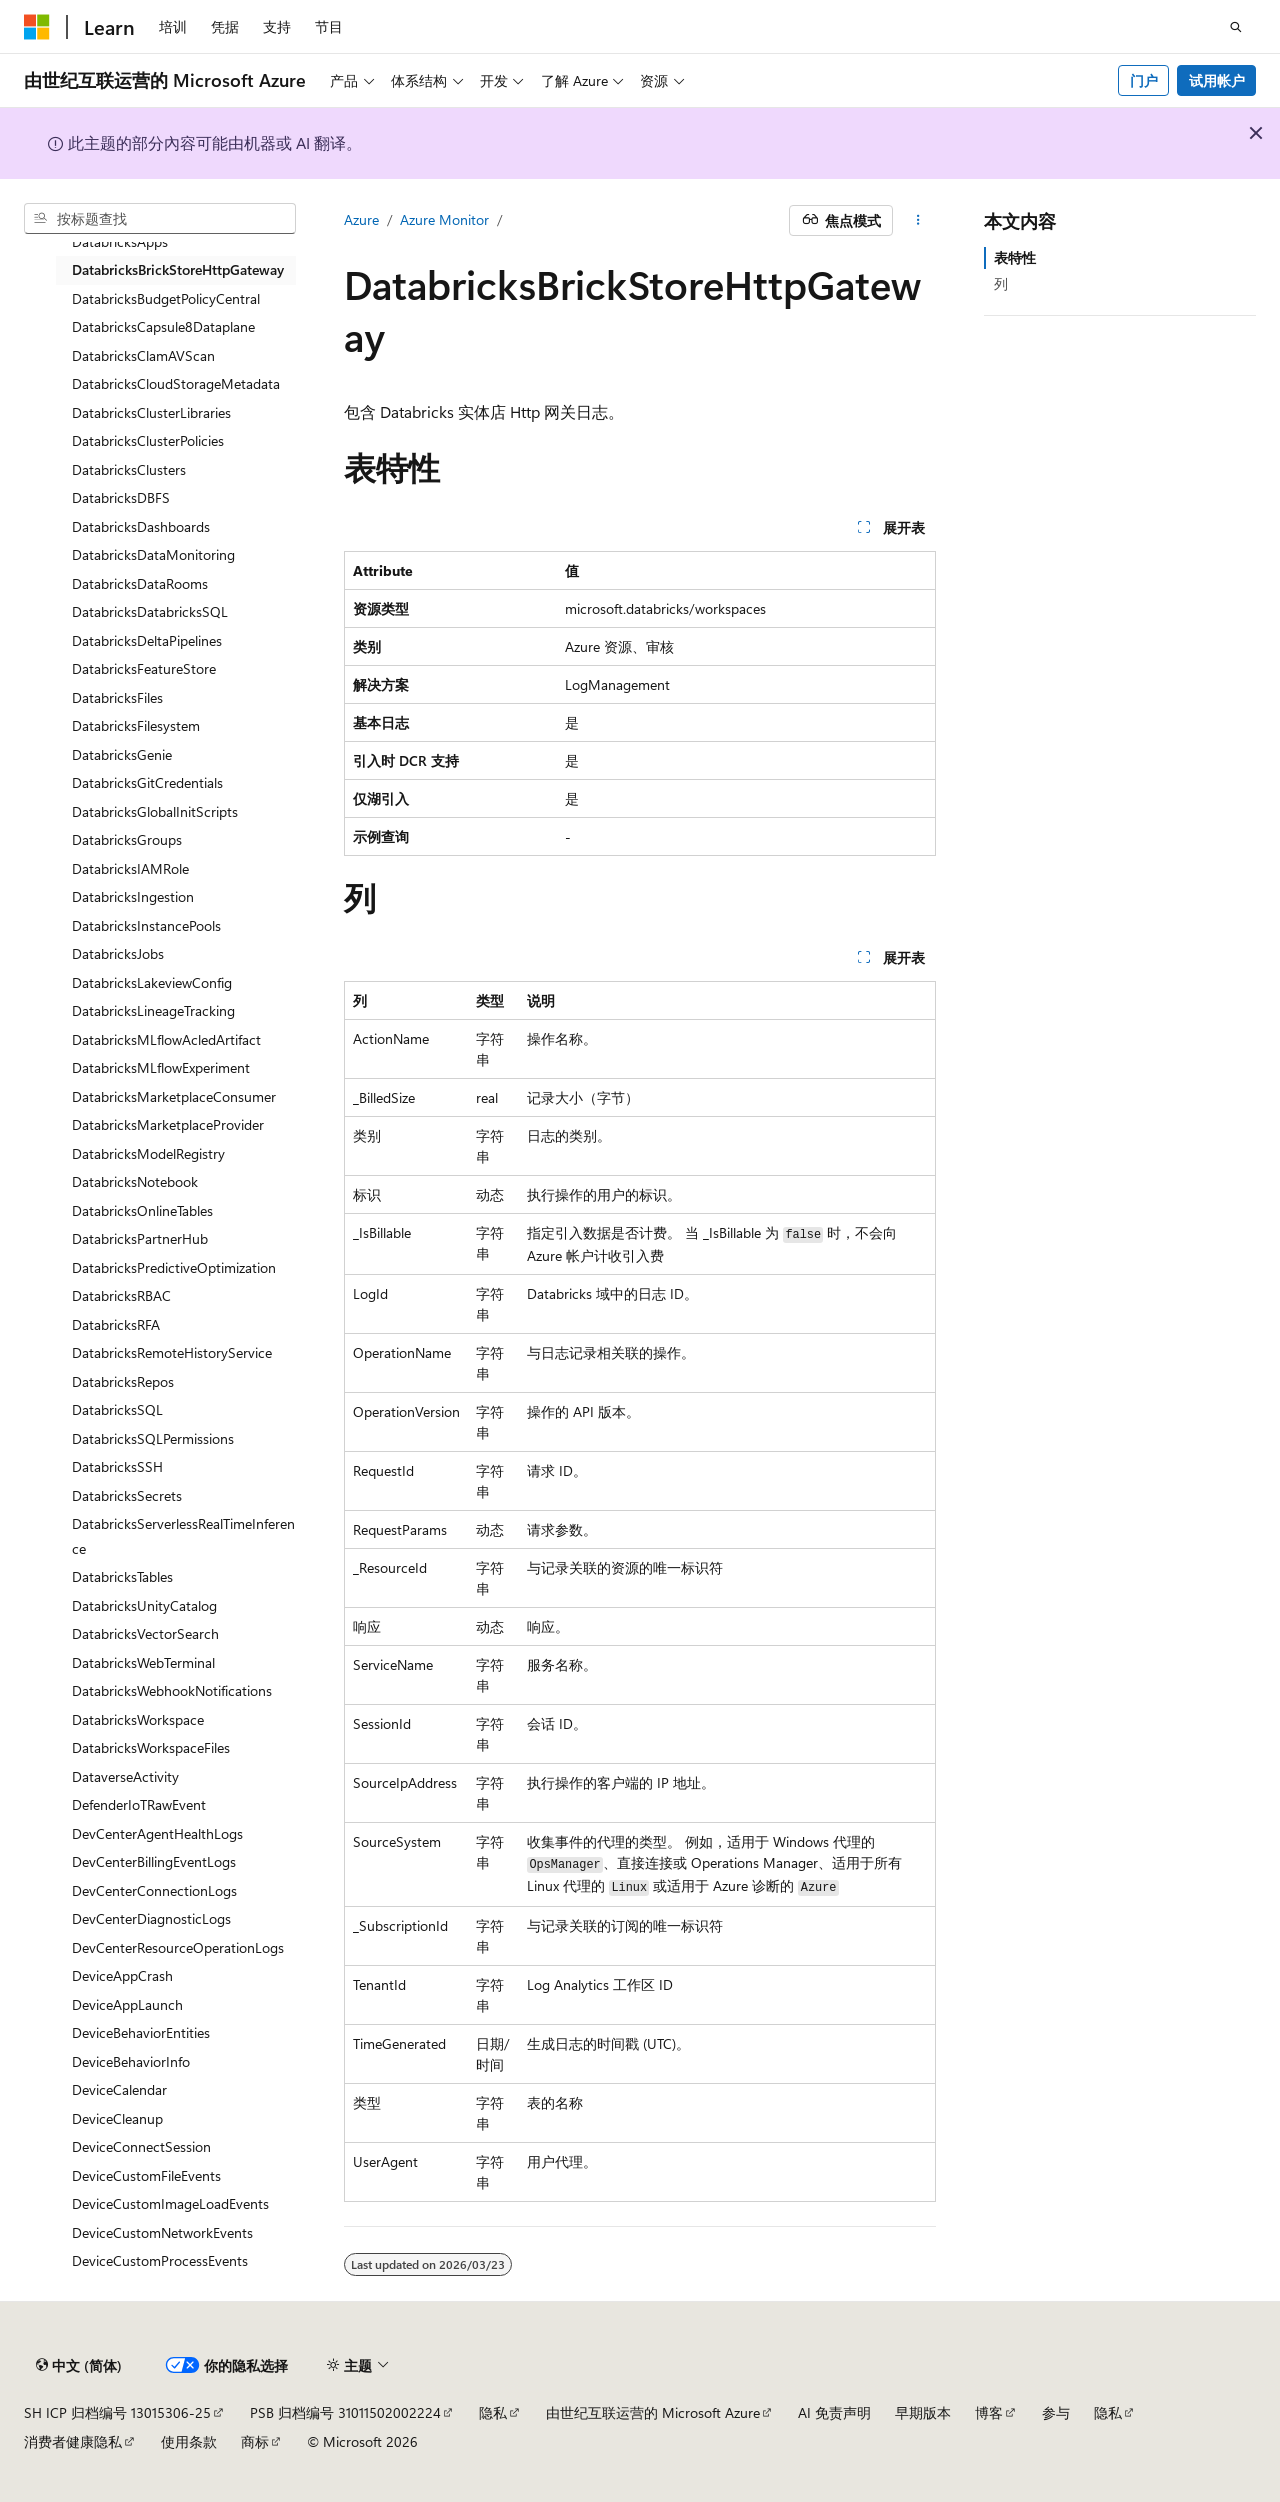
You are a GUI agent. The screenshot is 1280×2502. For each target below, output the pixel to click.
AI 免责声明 (834, 2412)
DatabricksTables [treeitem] (122, 1576)
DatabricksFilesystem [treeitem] (136, 725)
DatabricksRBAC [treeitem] (121, 1295)
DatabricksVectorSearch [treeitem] (145, 1633)
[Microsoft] (37, 27)
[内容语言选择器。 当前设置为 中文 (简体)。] (79, 2366)
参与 (1056, 2412)
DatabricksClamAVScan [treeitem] (143, 355)
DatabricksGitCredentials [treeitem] (147, 782)
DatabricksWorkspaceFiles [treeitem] (151, 1747)
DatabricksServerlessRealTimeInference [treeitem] (183, 1536)
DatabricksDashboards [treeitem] (141, 526)
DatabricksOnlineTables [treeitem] (142, 1210)
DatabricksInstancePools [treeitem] (146, 925)
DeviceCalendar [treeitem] (119, 2089)
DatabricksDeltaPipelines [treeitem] (147, 640)
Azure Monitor (444, 219)
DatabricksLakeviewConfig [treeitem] (152, 982)
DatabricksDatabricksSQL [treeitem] (150, 611)
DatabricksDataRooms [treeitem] (140, 583)
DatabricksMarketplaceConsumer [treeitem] (174, 1096)
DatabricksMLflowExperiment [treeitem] (161, 1067)
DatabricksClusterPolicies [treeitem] (148, 440)
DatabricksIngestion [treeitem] (133, 896)
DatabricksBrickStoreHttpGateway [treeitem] (178, 269)
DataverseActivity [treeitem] (125, 1776)
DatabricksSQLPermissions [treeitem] (153, 1438)
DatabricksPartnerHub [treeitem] (140, 1238)
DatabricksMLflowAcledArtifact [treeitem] (166, 1039)
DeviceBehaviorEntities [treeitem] (141, 2032)
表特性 (1015, 257)
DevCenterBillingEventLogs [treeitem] (154, 1861)
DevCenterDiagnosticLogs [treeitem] (151, 1918)
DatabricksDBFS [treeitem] (121, 497)
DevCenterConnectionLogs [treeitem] (154, 1890)
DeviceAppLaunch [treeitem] (127, 2004)
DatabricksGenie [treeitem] (122, 754)
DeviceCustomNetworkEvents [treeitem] (162, 2232)
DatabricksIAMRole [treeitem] (130, 868)
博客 (989, 2412)
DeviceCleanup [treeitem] (117, 2118)
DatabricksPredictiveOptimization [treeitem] (174, 1267)
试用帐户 (1217, 80)
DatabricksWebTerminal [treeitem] (143, 1662)
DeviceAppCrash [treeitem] (122, 1975)
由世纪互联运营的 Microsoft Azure (653, 2412)
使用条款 (189, 2441)
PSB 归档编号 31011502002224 (345, 2412)
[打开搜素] (1236, 27)
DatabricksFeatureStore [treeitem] (144, 668)
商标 (255, 2441)
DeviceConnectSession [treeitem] (141, 2146)
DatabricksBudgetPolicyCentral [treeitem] (166, 298)
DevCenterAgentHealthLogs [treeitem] (157, 1833)
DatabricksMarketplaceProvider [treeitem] (168, 1124)
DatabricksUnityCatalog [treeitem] (144, 1605)
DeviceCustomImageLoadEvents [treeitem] (170, 2203)
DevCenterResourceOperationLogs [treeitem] (178, 1947)
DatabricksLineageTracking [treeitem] (153, 1010)
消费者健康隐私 (73, 2441)
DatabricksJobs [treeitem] (118, 953)
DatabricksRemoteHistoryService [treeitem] (172, 1352)
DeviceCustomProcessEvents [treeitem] (160, 2260)
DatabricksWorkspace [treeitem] (138, 1719)
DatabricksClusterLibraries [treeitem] (151, 412)
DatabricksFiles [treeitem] (117, 697)
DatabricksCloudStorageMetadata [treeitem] (176, 383)
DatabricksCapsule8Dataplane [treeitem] (163, 326)
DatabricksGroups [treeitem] (127, 839)
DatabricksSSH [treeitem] (117, 1466)
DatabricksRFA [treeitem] (116, 1324)
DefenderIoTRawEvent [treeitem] (139, 1804)
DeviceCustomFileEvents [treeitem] (146, 2175)
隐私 (493, 2412)
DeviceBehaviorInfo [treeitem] (131, 2061)
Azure (361, 219)
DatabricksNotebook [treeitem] (135, 1181)
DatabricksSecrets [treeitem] (127, 1495)
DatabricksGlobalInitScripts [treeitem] (155, 811)
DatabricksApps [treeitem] (120, 241)
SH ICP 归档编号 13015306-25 (117, 2412)
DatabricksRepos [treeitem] (123, 1381)
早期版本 (923, 2412)
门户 (1144, 80)
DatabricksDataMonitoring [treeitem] (153, 554)
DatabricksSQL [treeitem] (117, 1409)
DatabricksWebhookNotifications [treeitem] (172, 1690)
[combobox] (160, 219)
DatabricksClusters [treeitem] (129, 469)
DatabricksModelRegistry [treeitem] (148, 1153)
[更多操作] (918, 221)
